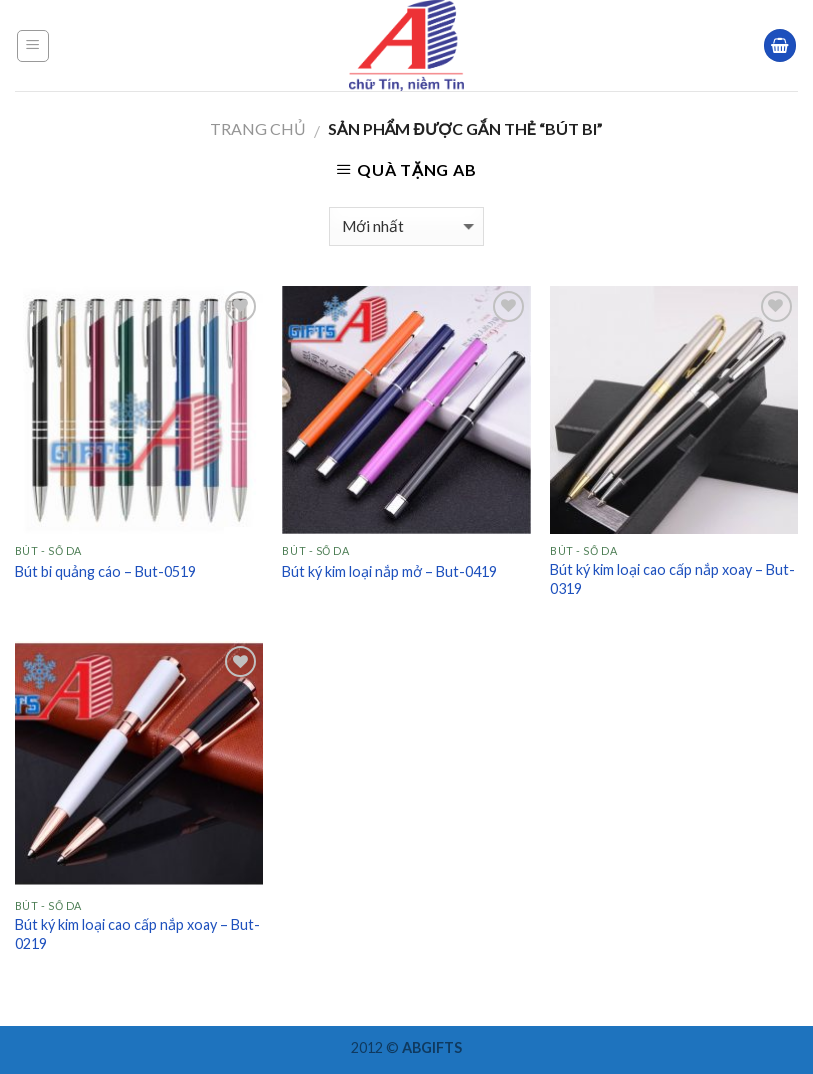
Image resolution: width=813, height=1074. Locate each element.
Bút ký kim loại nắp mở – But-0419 (389, 571)
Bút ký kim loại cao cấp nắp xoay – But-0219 (137, 934)
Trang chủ (258, 128)
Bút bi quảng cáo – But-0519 (105, 571)
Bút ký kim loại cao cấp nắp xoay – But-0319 (672, 579)
